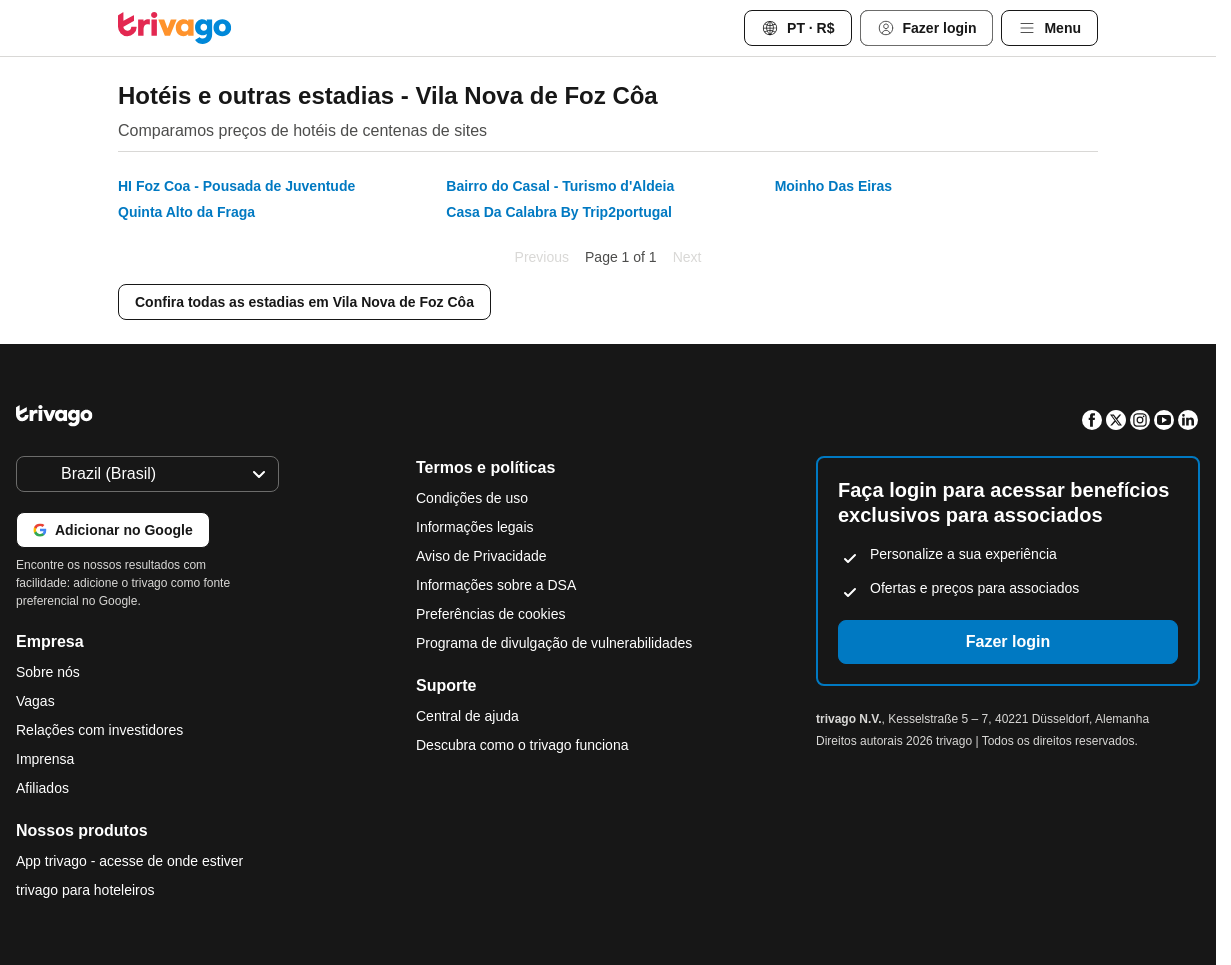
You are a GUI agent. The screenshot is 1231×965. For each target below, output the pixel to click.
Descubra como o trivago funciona (522, 745)
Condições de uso (472, 498)
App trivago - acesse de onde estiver (129, 861)
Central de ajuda (467, 716)
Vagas (35, 701)
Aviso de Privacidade (481, 556)
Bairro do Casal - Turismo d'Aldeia (560, 186)
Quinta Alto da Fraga (186, 212)
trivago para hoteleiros (85, 890)
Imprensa (45, 759)
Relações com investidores (99, 730)
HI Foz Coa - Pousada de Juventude (236, 186)
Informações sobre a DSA (496, 585)
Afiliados (42, 788)
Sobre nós (48, 672)
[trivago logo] (175, 28)
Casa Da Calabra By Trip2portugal (559, 212)
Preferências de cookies (492, 614)
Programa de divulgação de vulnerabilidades (554, 643)
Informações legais (475, 527)
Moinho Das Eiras (833, 186)
